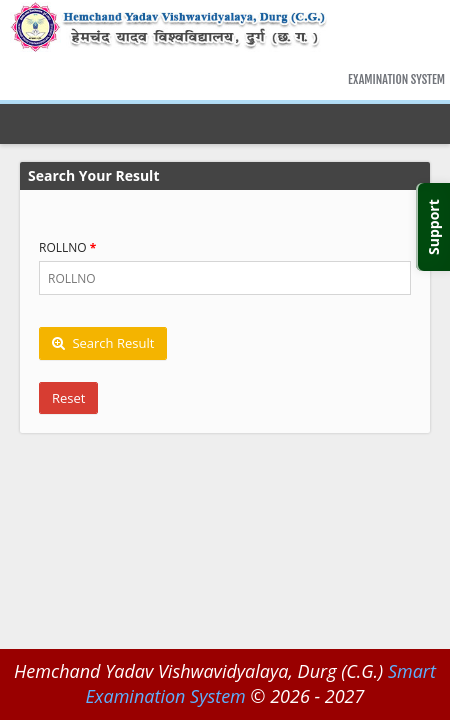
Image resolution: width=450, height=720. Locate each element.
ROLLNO (63, 247)
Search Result (103, 343)
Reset (68, 398)
